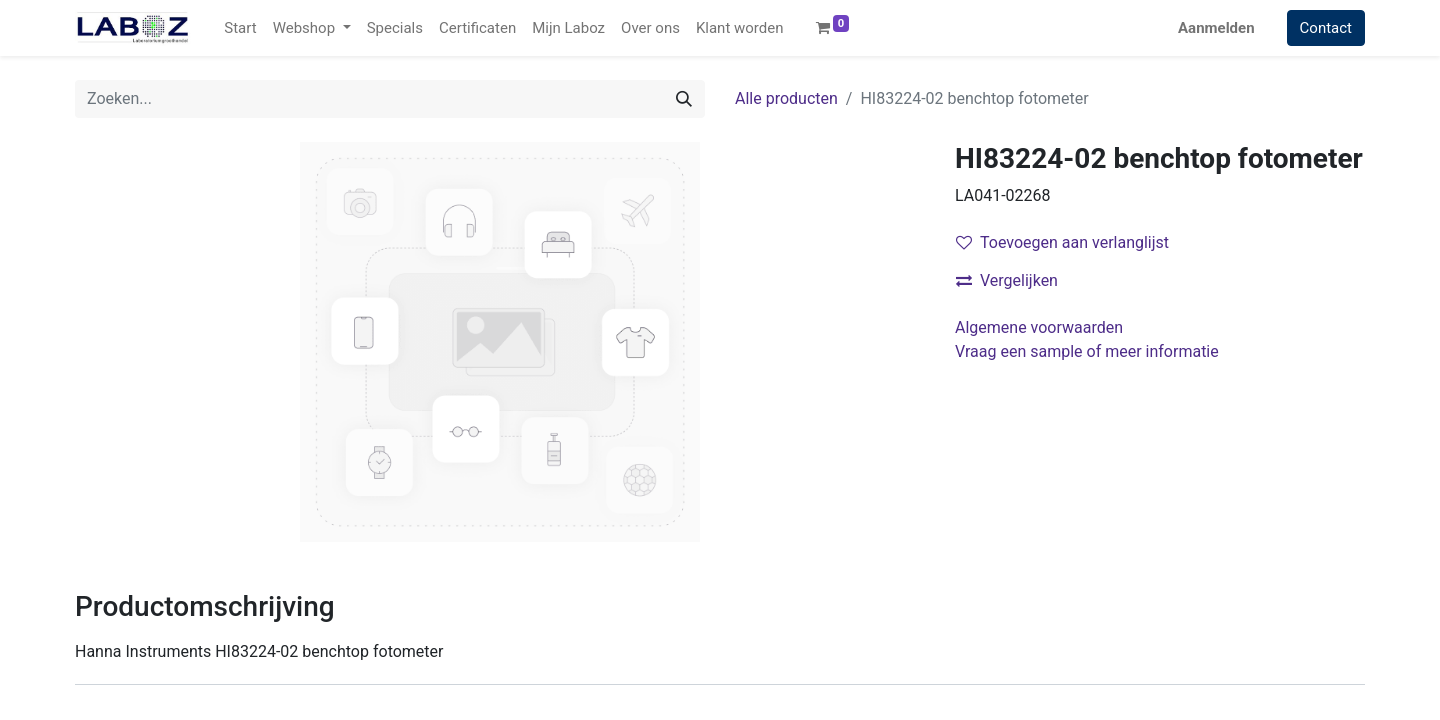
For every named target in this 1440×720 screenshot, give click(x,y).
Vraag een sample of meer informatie (1089, 351)
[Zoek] (684, 99)
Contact (1326, 28)
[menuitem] (240, 28)
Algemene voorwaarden (1039, 327)
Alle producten (786, 98)
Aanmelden (1216, 28)
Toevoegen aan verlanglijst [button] (1062, 242)
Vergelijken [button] (1007, 280)
